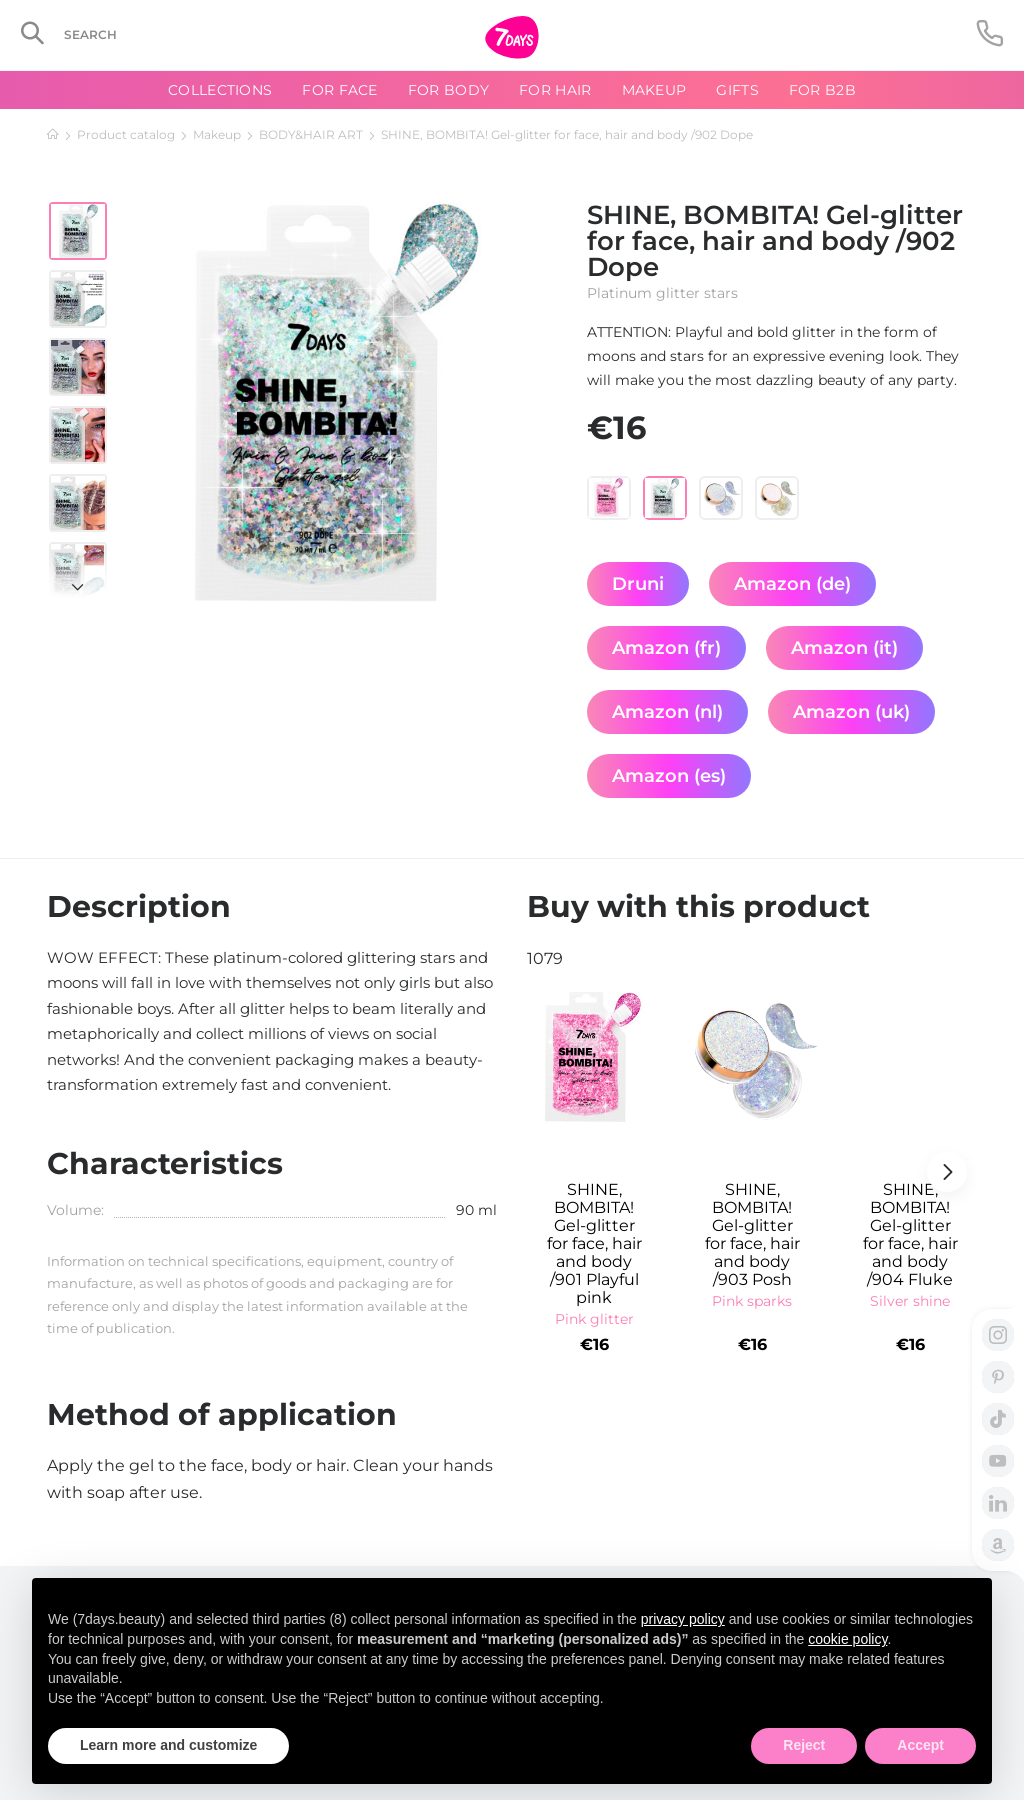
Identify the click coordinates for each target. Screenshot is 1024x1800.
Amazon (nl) (667, 712)
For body (448, 90)
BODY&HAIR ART (311, 134)
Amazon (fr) (666, 648)
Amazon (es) (669, 776)
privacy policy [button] (683, 1619)
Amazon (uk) (851, 712)
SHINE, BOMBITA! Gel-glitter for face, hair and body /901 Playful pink (594, 1244)
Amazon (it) (844, 648)
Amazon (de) (792, 584)
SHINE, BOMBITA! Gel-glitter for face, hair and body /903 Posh (752, 1235)
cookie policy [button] (847, 1639)
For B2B (822, 90)
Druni (638, 584)
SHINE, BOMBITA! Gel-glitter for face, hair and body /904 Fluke (910, 1235)
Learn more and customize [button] (168, 1745)
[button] (78, 577)
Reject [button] (804, 1745)
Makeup (217, 134)
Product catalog (126, 134)
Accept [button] (920, 1745)
